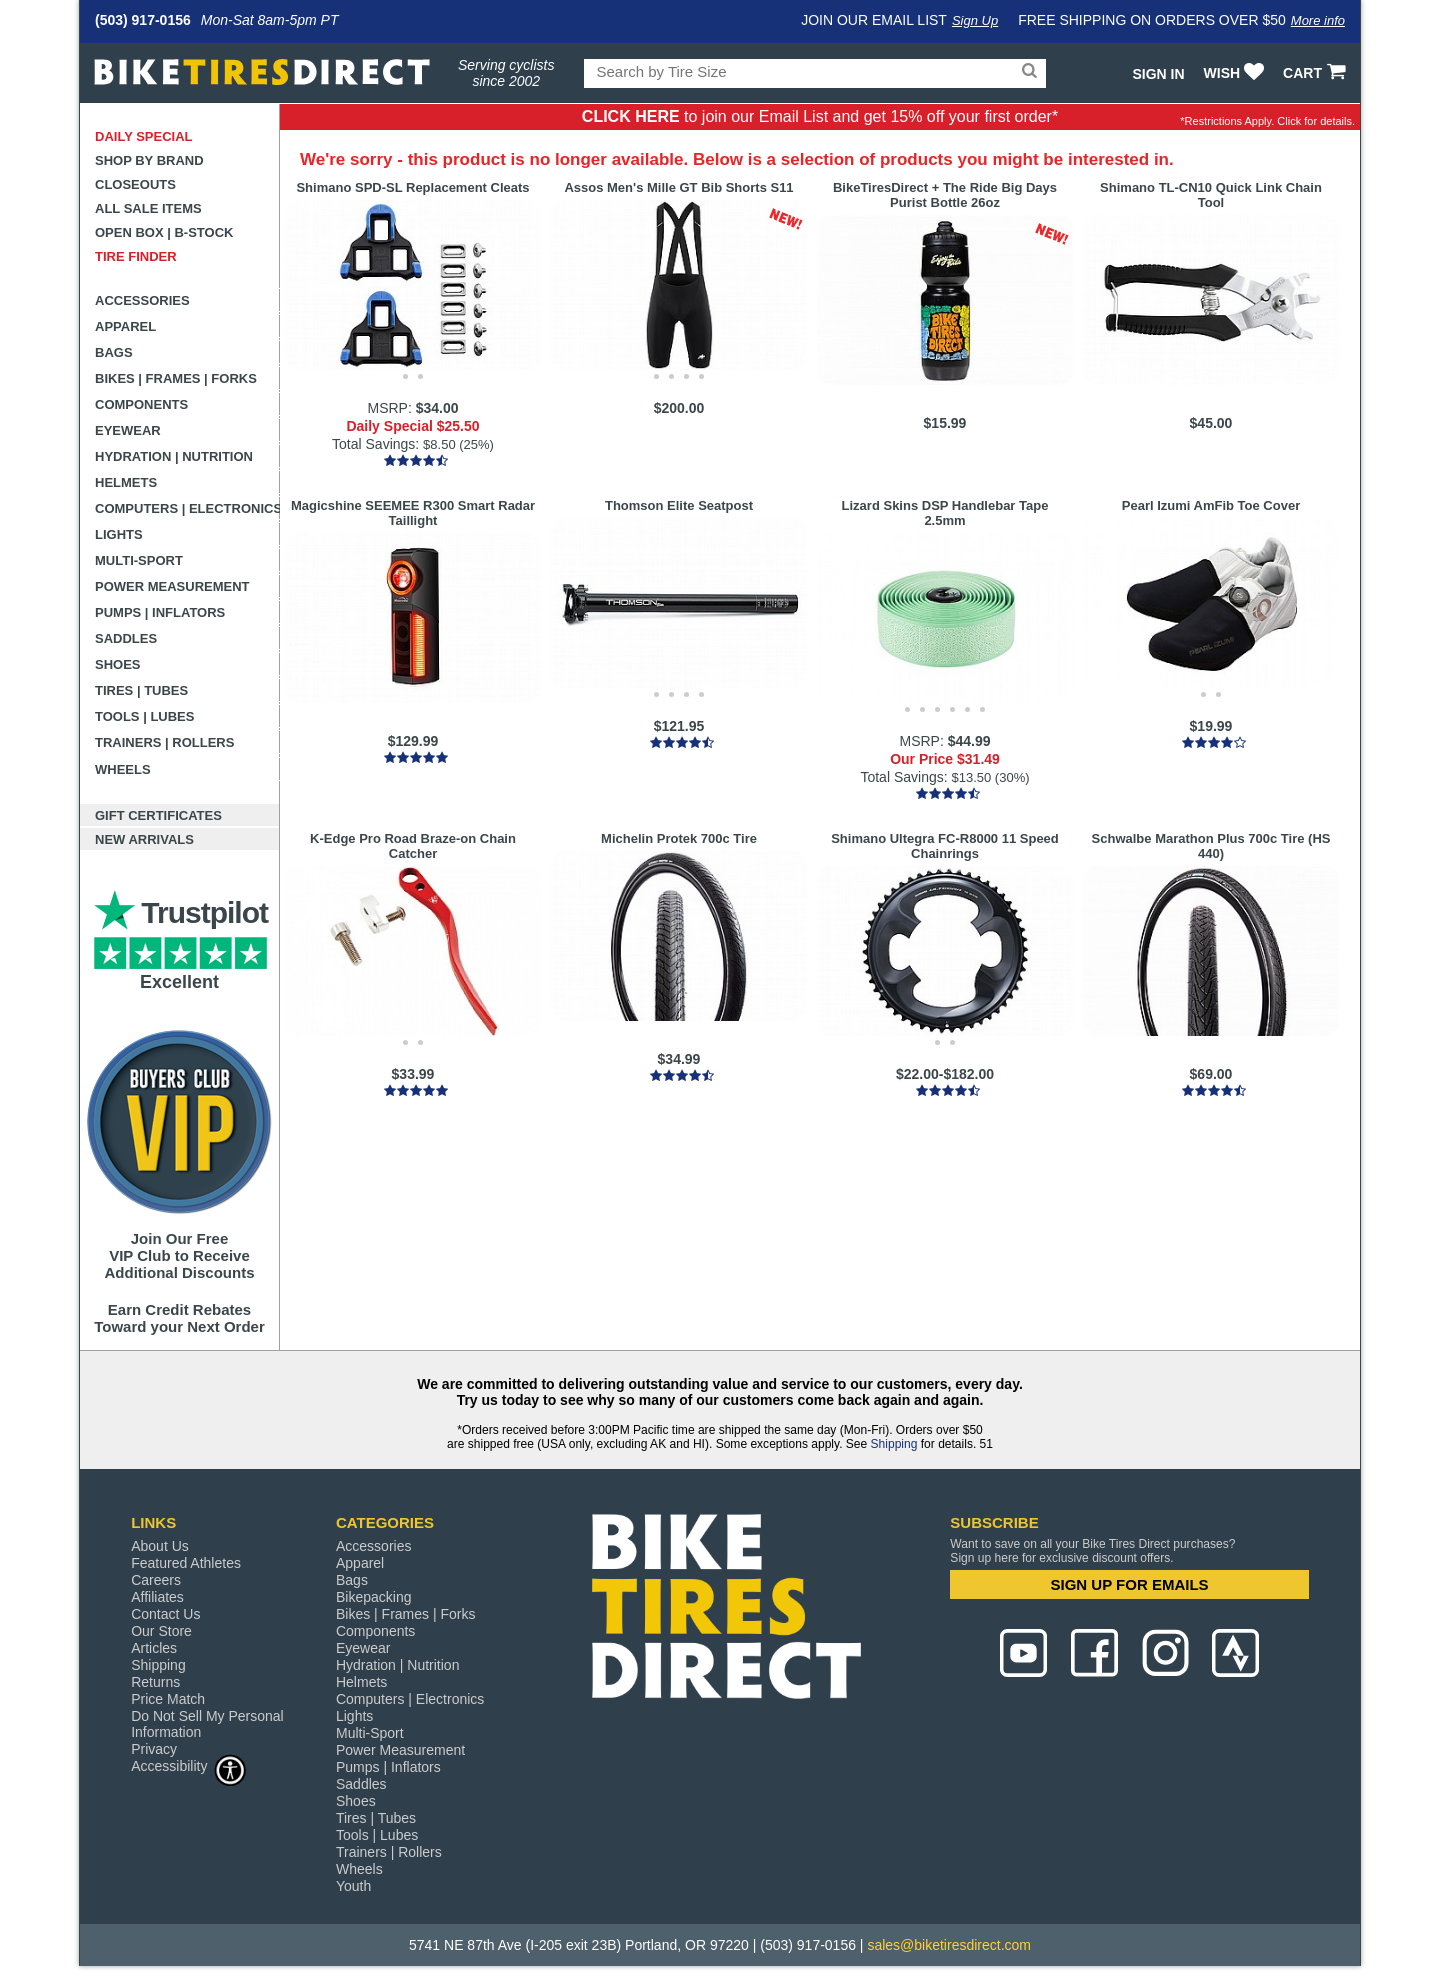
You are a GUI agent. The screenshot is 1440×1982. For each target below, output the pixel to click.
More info (1318, 20)
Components (141, 404)
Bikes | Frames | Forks (176, 378)
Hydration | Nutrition (174, 456)
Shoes (118, 664)
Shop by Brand (149, 160)
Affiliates (157, 1597)
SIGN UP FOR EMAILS (1130, 1584)
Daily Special (144, 136)
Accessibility (189, 1765)
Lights (119, 534)
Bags (114, 352)
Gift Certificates (158, 815)
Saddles (126, 638)
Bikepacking (374, 1597)
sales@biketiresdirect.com (949, 1945)
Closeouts (135, 184)
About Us (160, 1546)
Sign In (1158, 74)
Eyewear (128, 430)
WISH (1236, 73)
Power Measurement (172, 586)
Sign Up (975, 20)
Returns (155, 1682)
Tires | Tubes (141, 690)
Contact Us (165, 1614)
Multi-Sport (139, 560)
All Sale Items (148, 208)
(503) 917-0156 (143, 20)
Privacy (154, 1749)
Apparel (125, 326)
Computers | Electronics (187, 508)
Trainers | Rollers (164, 742)
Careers (156, 1580)
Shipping (894, 1444)
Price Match (168, 1699)
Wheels (123, 769)
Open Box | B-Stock (164, 232)
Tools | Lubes (144, 716)
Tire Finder (136, 256)
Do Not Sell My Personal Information (207, 1724)
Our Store (161, 1631)
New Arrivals (144, 839)
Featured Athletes (186, 1563)
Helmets (126, 482)
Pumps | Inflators (160, 612)
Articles (154, 1648)
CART (1316, 73)
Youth (353, 1886)
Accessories (142, 300)
